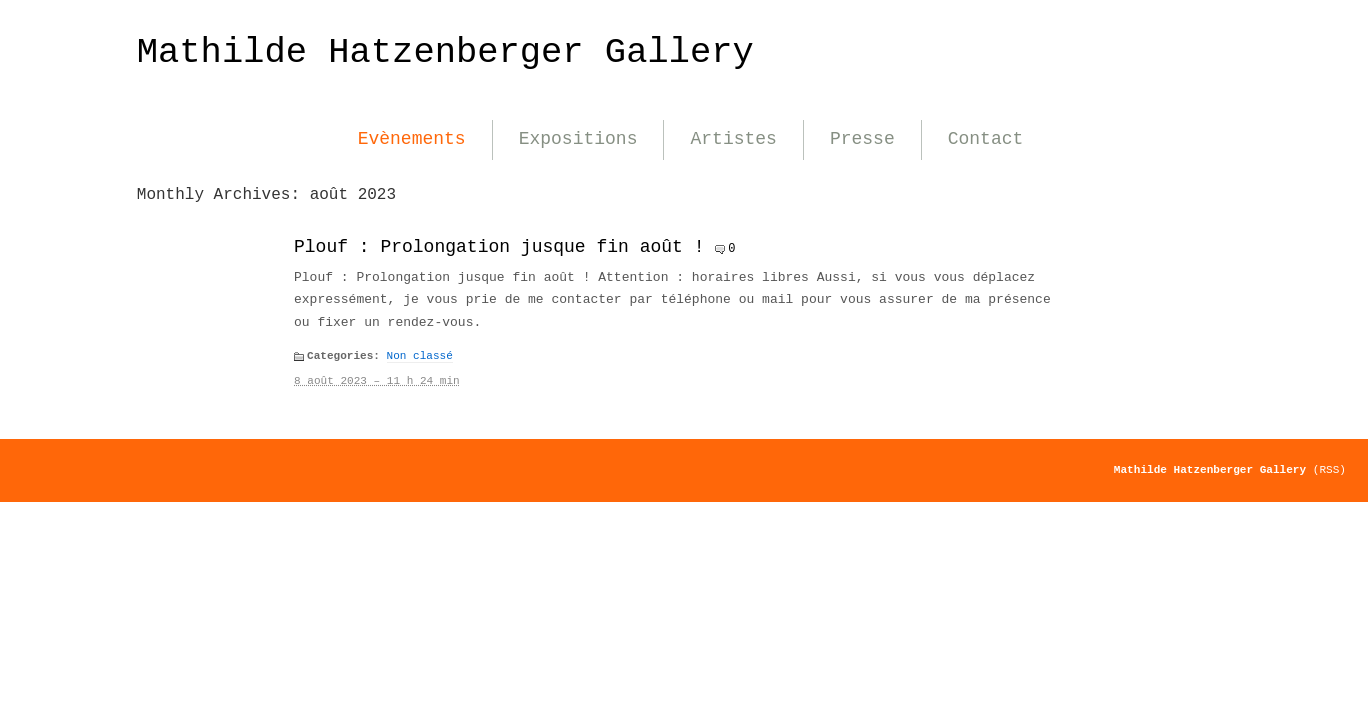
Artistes (733, 139)
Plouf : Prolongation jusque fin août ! (499, 247)
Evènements (412, 139)
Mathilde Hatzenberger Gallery (445, 52)
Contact (986, 139)
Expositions (578, 139)
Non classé (420, 356)
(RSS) (1329, 470)
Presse (862, 139)
